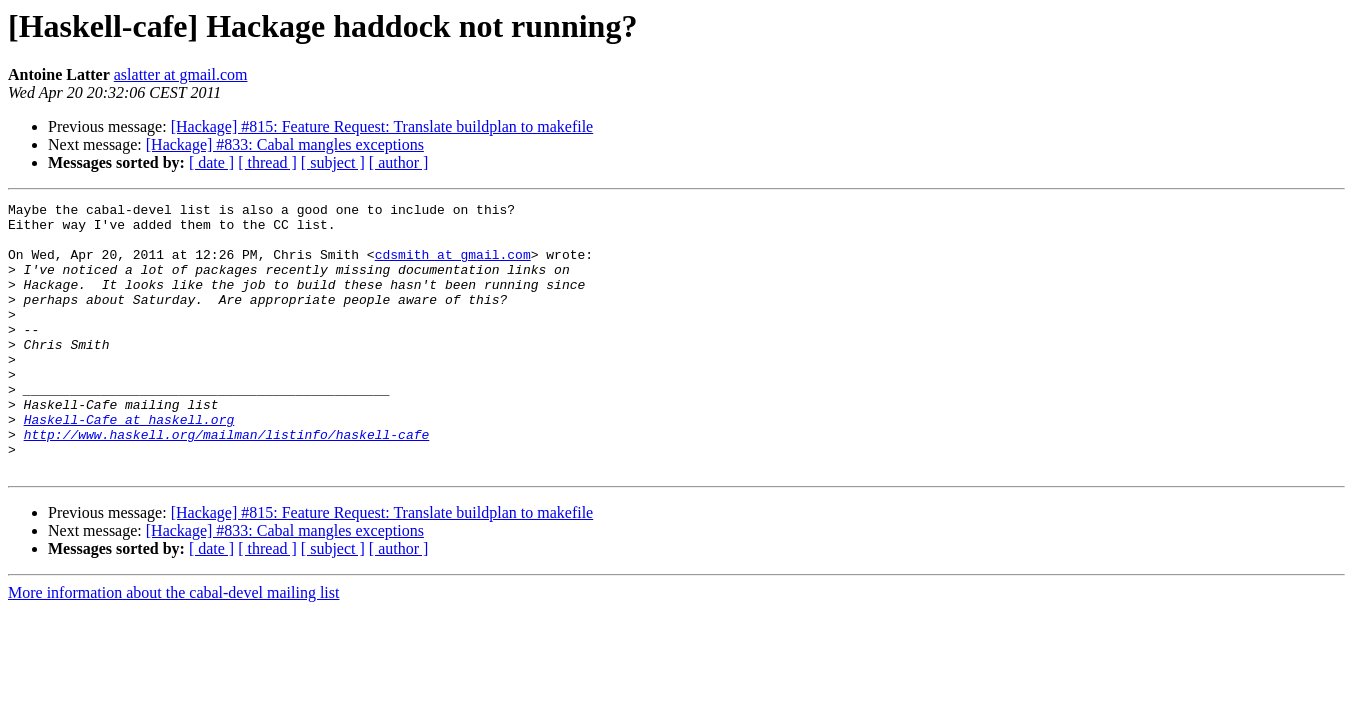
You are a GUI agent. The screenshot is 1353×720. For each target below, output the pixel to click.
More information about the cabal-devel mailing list (173, 646)
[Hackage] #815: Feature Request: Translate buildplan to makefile (382, 126)
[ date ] (211, 162)
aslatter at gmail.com (181, 74)
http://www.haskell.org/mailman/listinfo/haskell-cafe (227, 482)
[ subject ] (333, 162)
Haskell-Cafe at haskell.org (129, 464)
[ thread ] (267, 162)
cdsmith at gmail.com (453, 266)
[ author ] (399, 162)
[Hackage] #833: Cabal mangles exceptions (285, 144)
